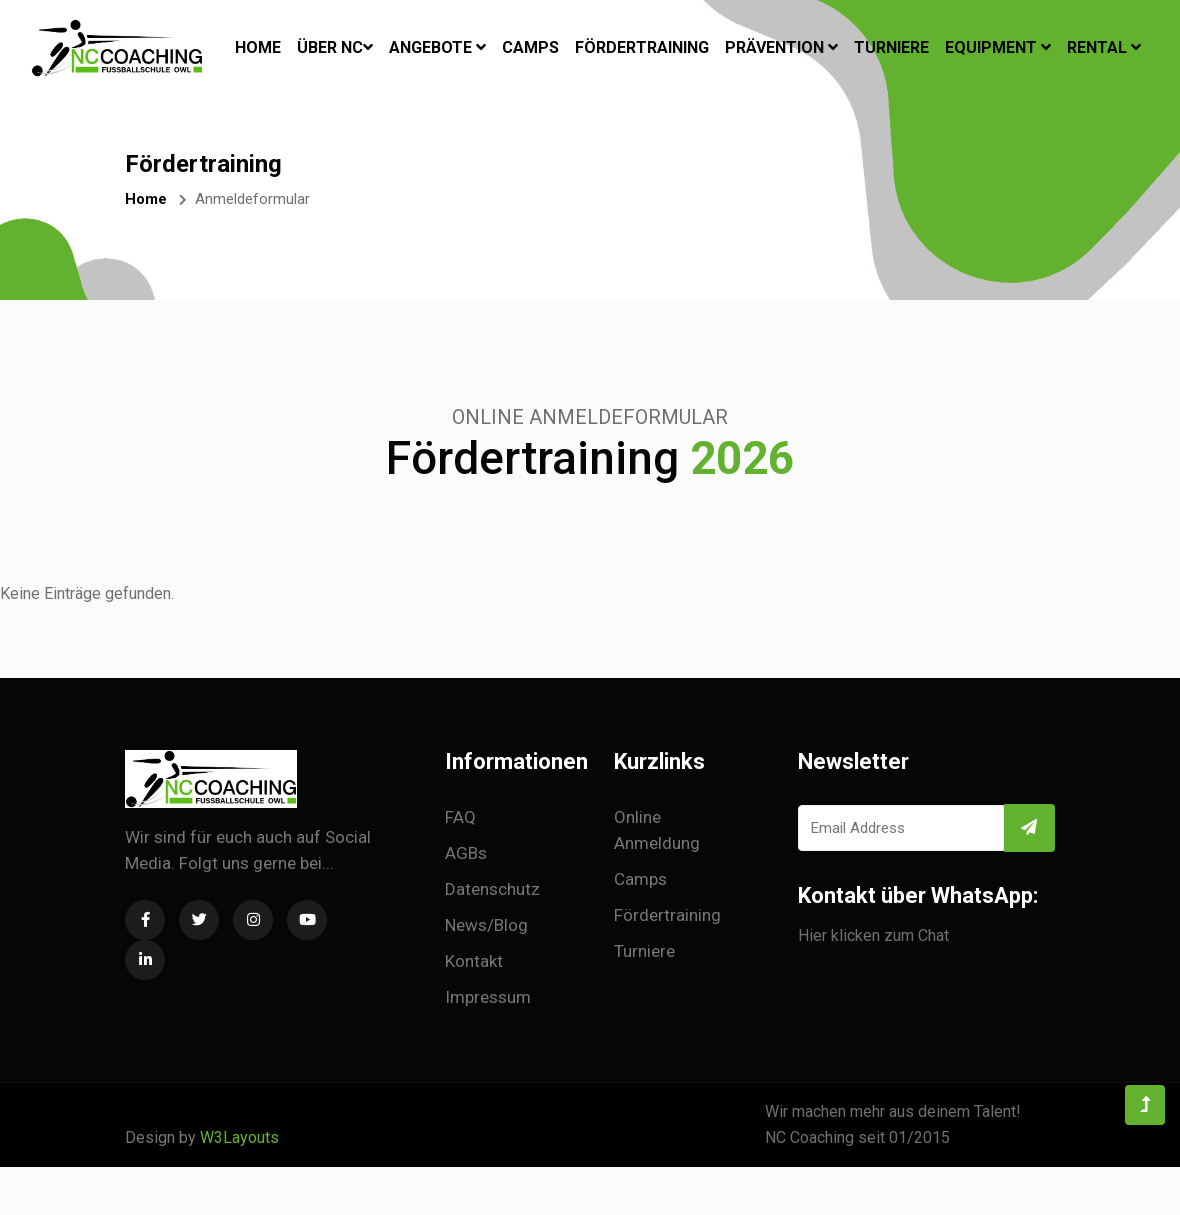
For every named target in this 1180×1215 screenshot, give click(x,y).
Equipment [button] (998, 47)
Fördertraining (642, 47)
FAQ (460, 817)
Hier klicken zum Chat (873, 935)
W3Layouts (239, 1137)
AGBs (466, 853)
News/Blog (486, 925)
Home (258, 46)
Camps (530, 47)
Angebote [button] (437, 47)
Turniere (891, 47)
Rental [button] (1104, 47)
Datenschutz (492, 889)
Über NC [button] (335, 47)
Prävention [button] (781, 47)
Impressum (488, 997)
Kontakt (474, 961)
